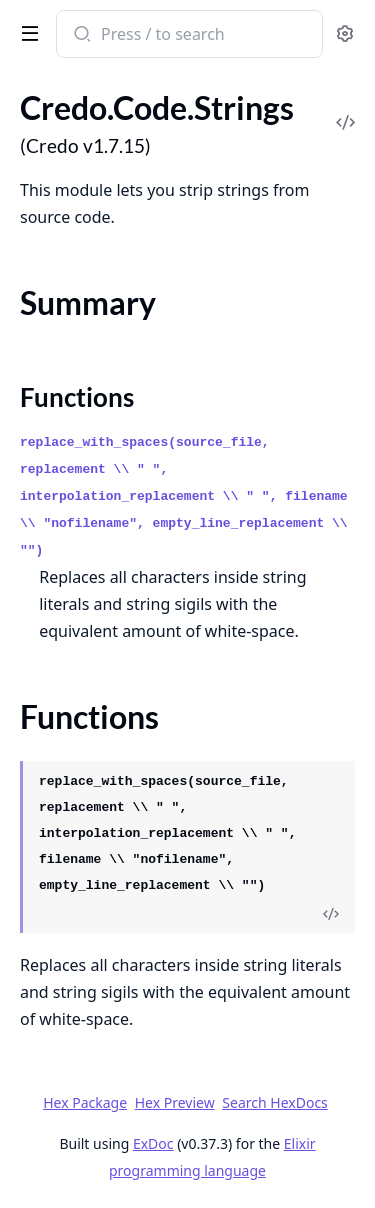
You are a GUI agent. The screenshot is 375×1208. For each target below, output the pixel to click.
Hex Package (85, 1102)
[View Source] (331, 915)
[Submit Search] (80, 36)
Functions (77, 397)
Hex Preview (175, 1102)
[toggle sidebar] (26, 32)
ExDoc (153, 1143)
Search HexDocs (274, 1103)
